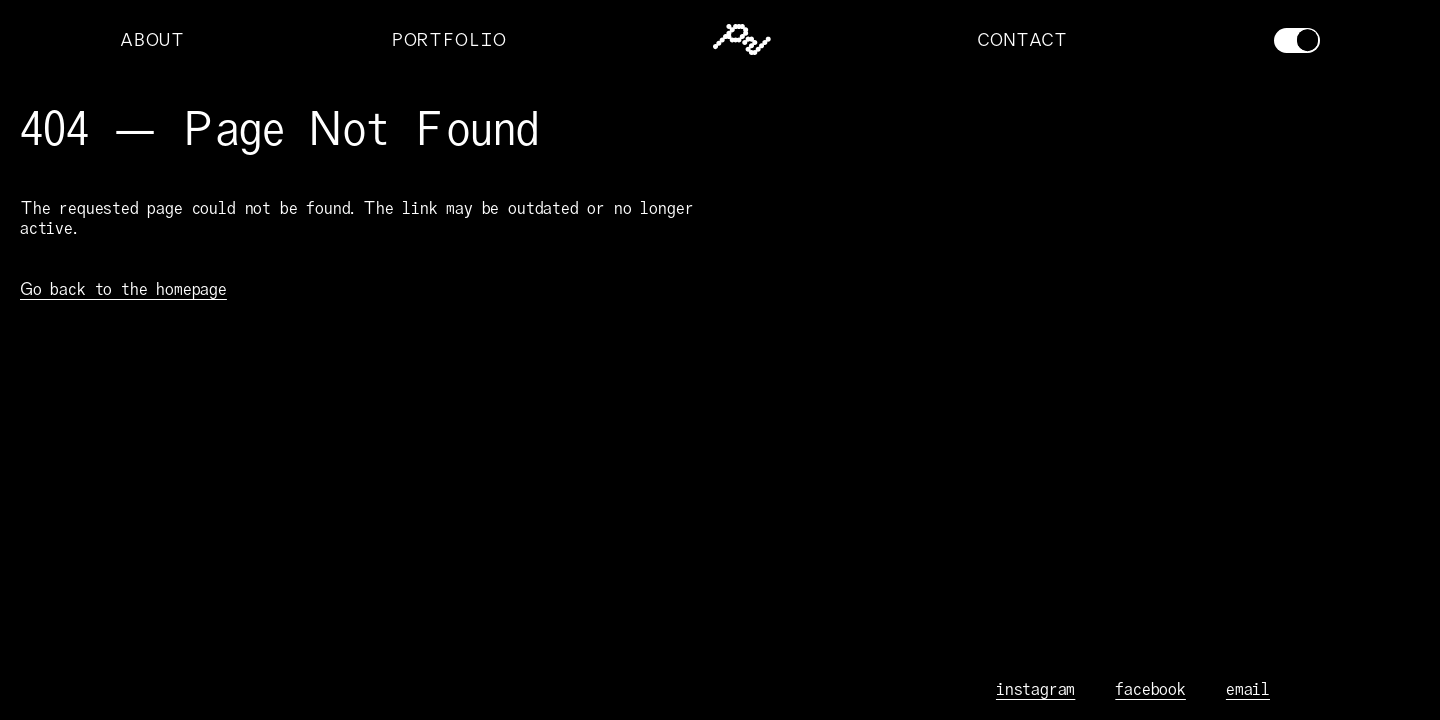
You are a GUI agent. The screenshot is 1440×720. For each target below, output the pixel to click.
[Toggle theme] (1297, 40)
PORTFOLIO (448, 40)
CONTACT (1022, 40)
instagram (1035, 689)
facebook (1150, 689)
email (1248, 689)
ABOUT (152, 40)
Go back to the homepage (123, 289)
